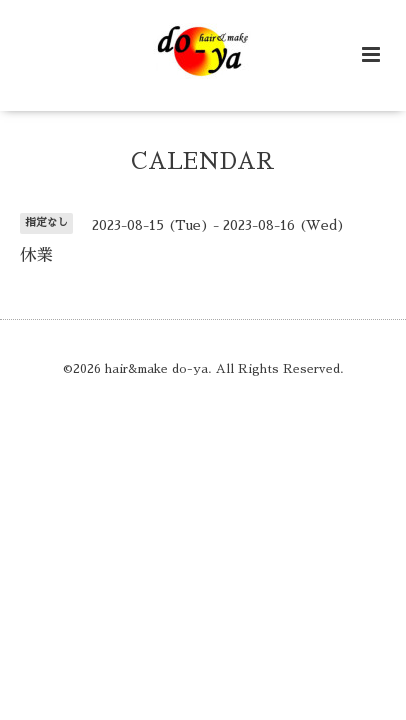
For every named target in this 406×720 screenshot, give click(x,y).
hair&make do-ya (156, 369)
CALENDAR (203, 161)
